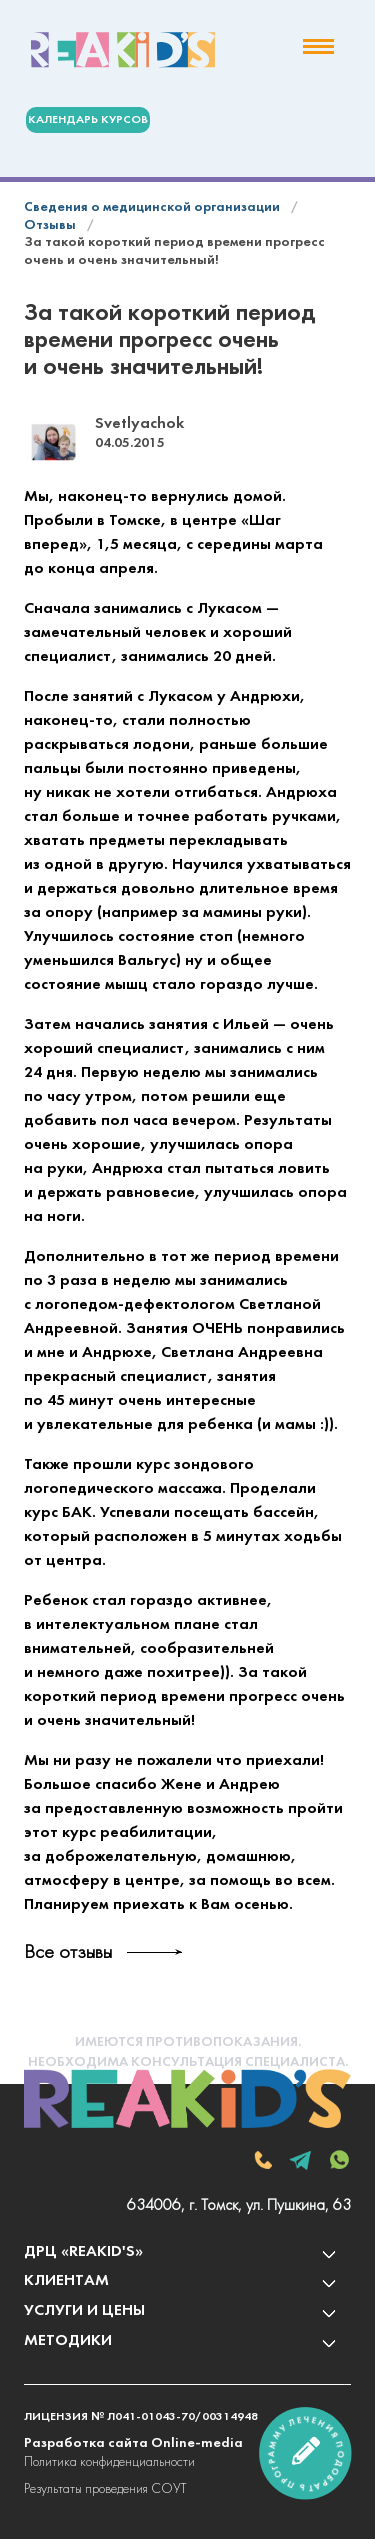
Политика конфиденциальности (109, 2462)
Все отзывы (68, 1953)
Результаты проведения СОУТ (105, 2489)
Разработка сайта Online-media (133, 2443)
